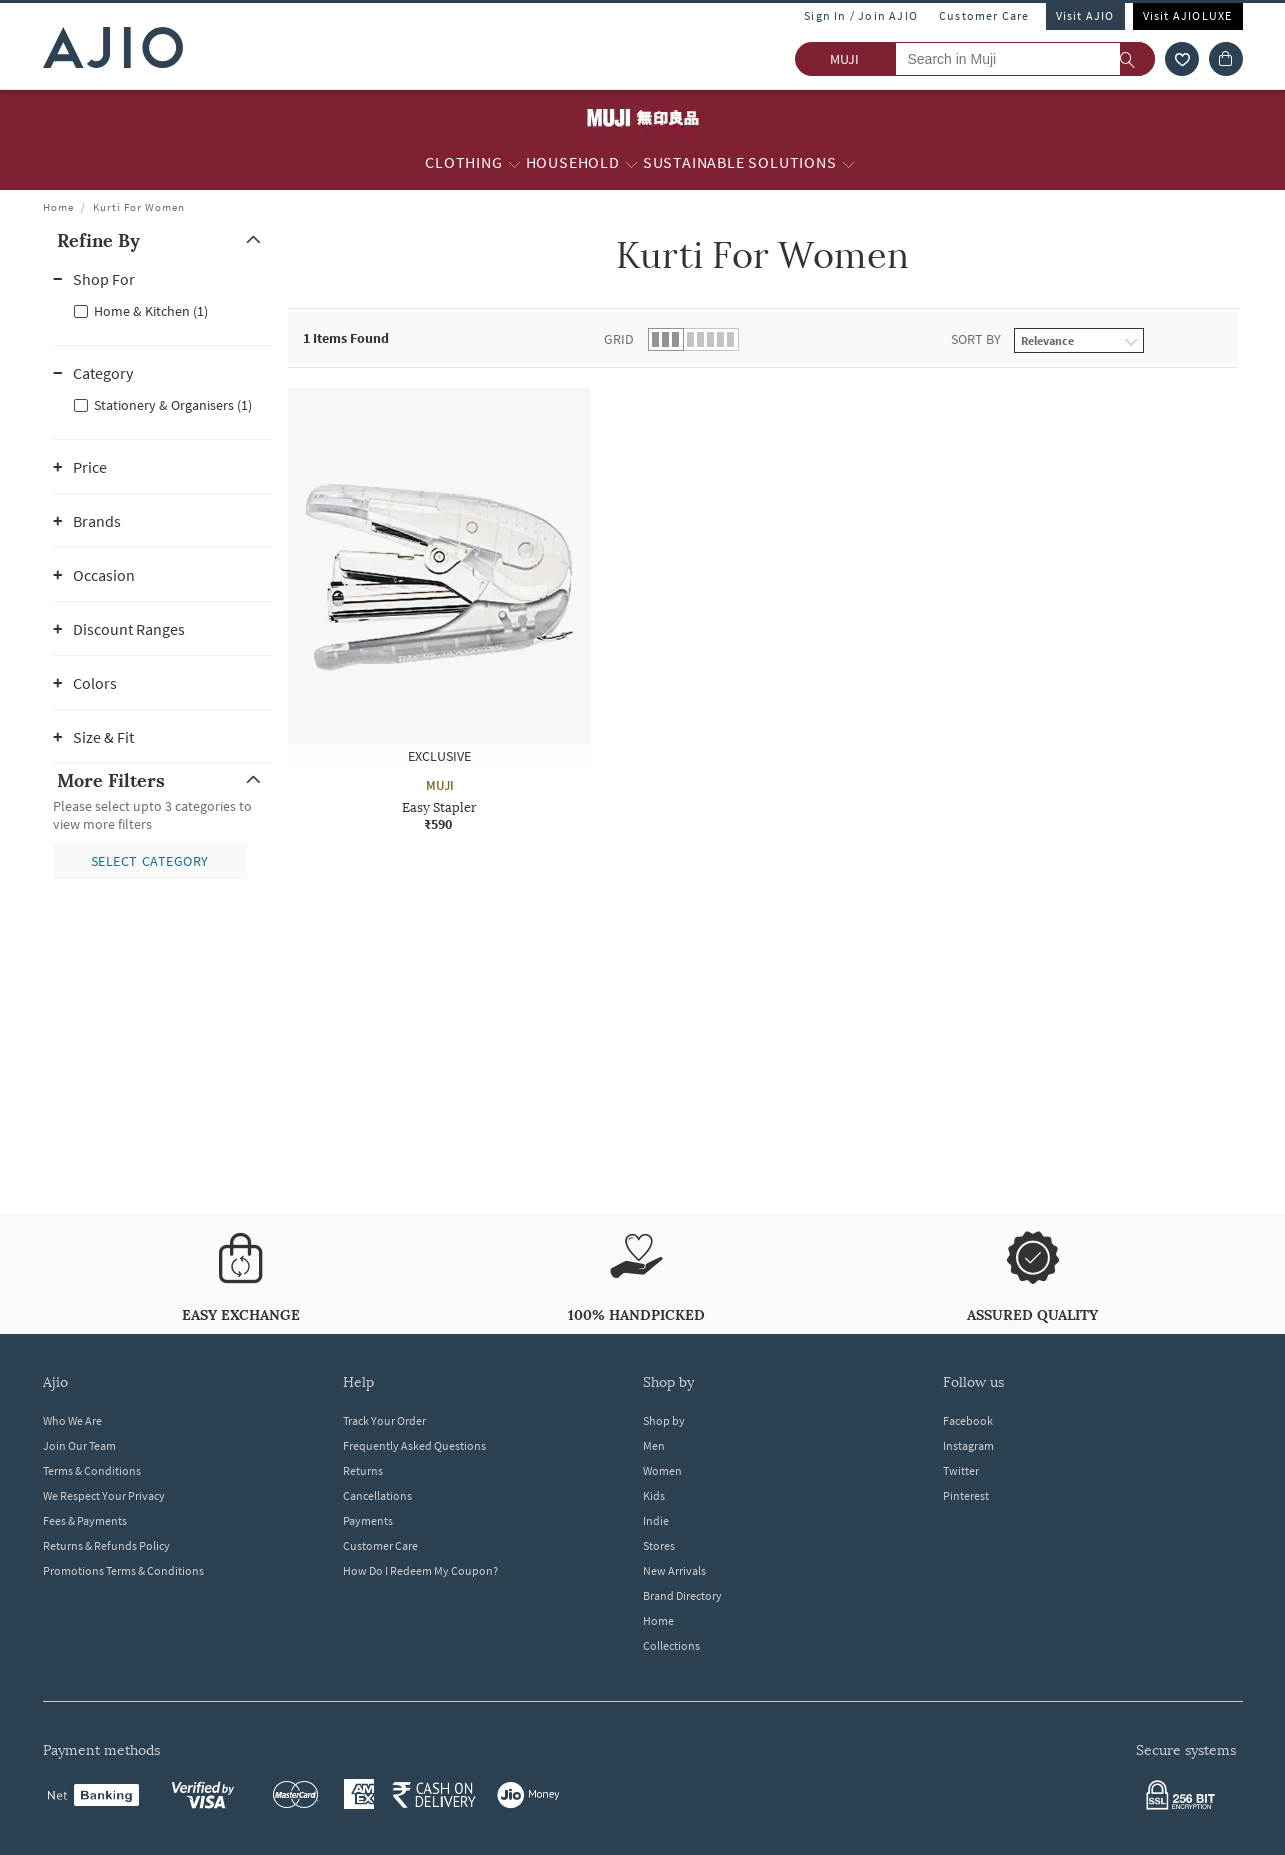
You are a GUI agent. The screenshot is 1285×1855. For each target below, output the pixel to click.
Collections (671, 1645)
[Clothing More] (514, 163)
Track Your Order (384, 1420)
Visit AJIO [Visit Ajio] (1085, 15)
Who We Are (72, 1420)
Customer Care (984, 15)
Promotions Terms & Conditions (123, 1570)
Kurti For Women (139, 207)
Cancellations (377, 1495)
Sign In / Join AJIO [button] (861, 15)
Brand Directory (682, 1595)
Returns (363, 1470)
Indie (656, 1520)
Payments (368, 1520)
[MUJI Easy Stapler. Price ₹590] (439, 610)
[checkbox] (163, 310)
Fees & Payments (85, 1520)
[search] (1137, 59)
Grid (619, 339)
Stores (659, 1545)
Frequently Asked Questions (414, 1445)
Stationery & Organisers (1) (173, 405)
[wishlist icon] (1182, 59)
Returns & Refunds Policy (106, 1545)
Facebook (968, 1420)
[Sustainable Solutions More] (848, 163)
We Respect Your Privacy (104, 1495)
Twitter (961, 1470)
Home (58, 207)
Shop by (664, 1420)
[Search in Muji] (1025, 59)
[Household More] (631, 163)
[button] (163, 240)
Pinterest (966, 1495)
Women (662, 1470)
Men (654, 1445)
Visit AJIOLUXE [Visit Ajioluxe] (1188, 15)
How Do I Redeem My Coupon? (420, 1570)
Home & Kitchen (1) (151, 311)
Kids (654, 1495)
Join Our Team (79, 1445)
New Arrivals (674, 1570)
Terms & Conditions (92, 1470)
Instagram (968, 1445)
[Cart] (1226, 59)
